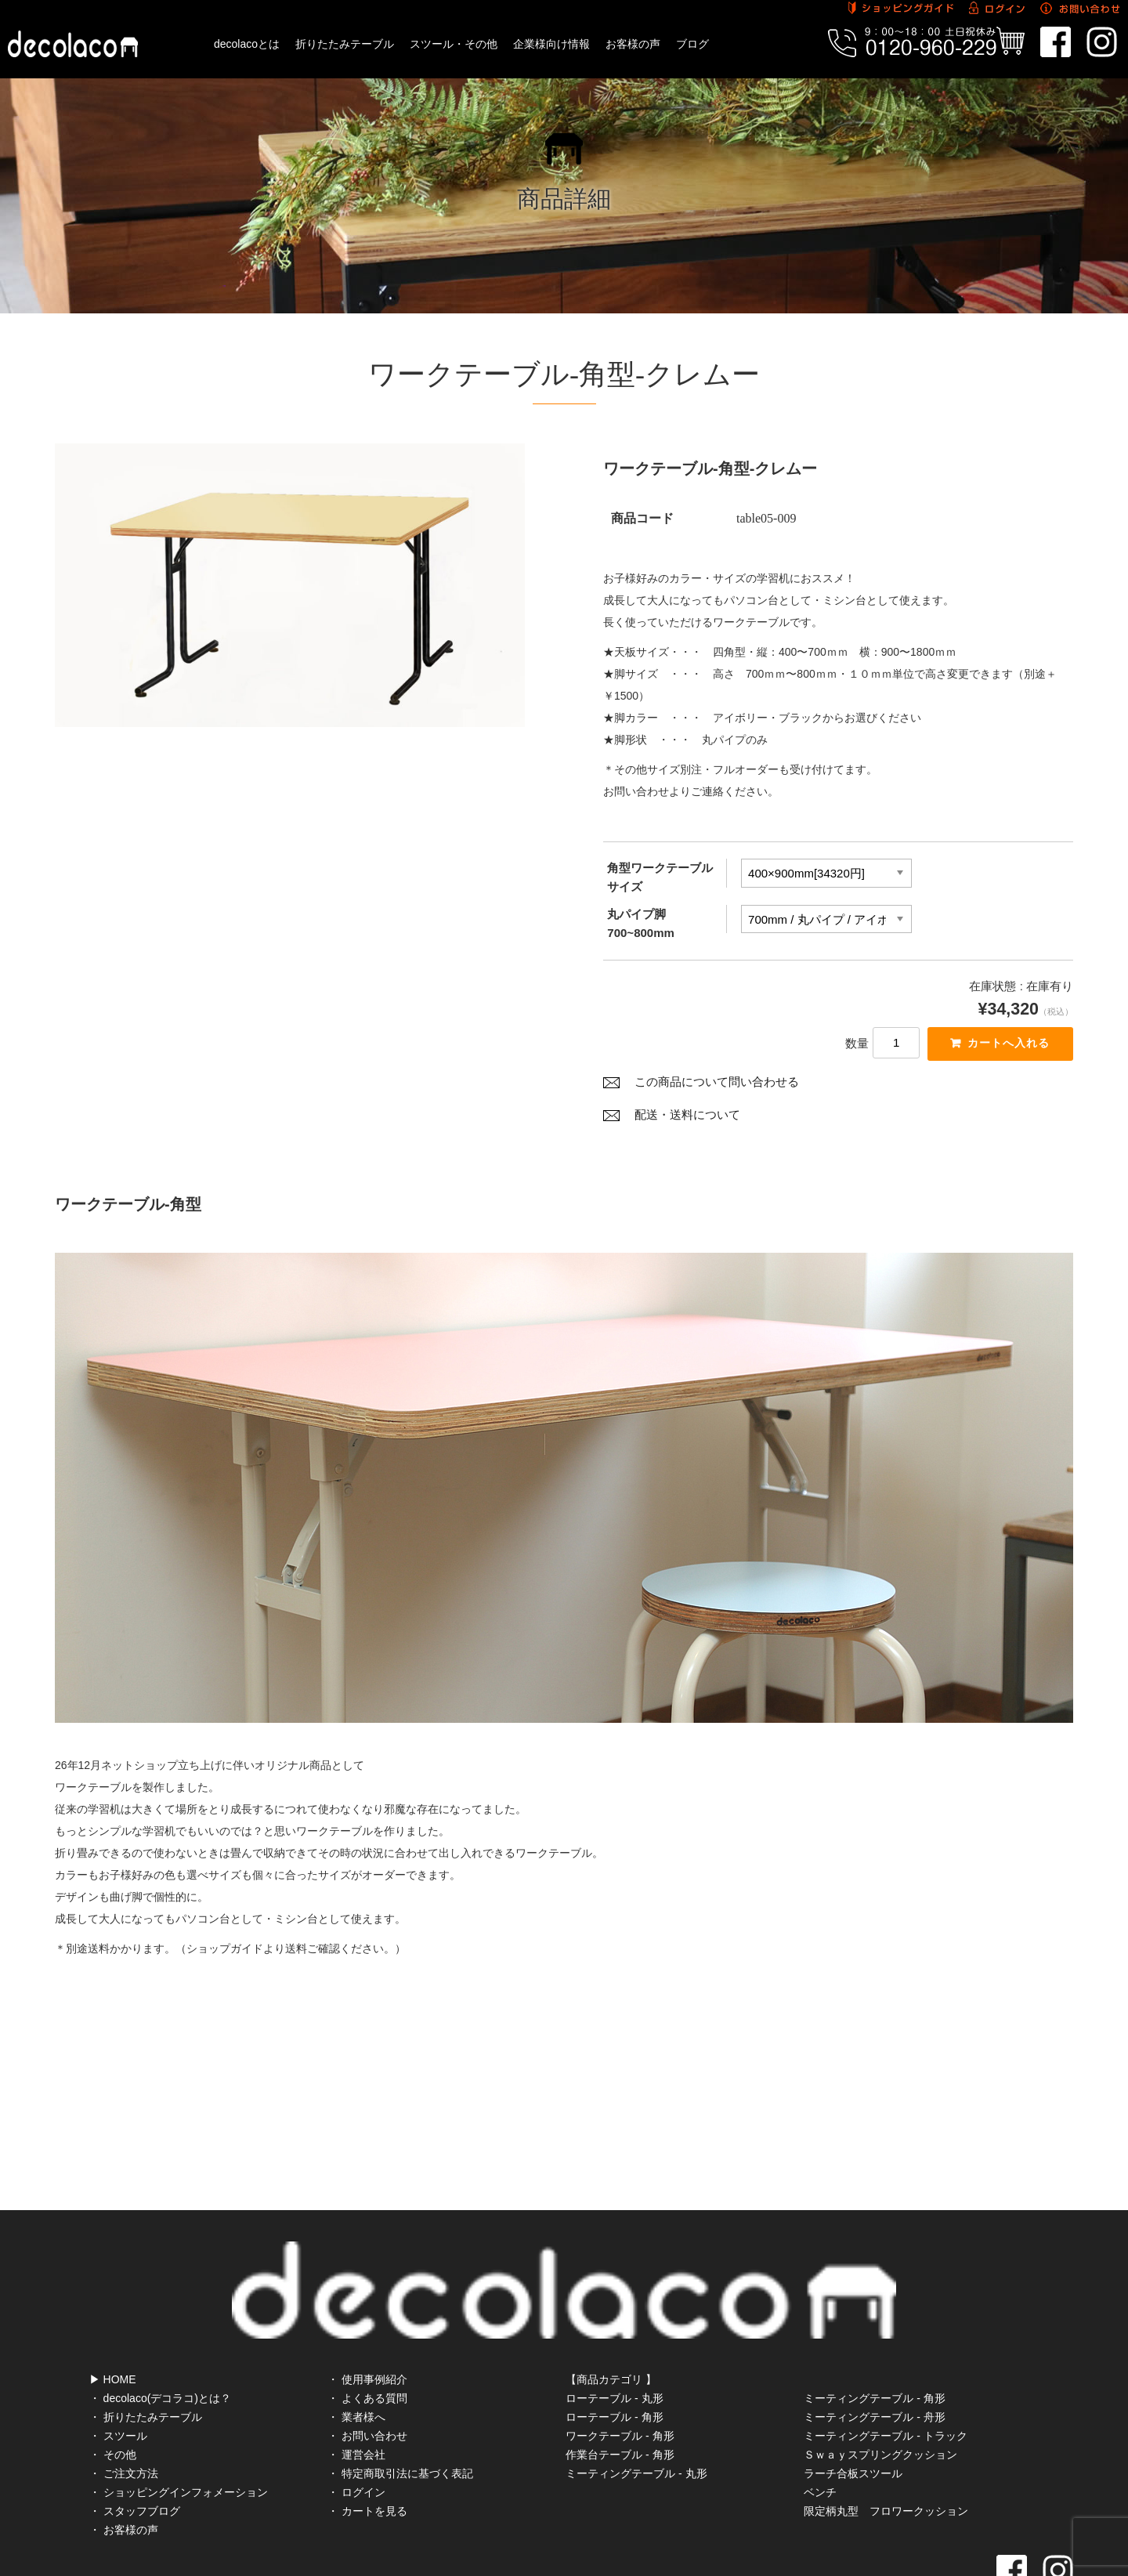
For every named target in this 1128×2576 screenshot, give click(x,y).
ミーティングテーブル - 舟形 (874, 2351)
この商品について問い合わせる (716, 1086)
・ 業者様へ (356, 2351)
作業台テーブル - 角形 (620, 2388)
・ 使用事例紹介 (367, 2313)
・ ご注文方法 (123, 2407)
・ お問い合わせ (367, 2370)
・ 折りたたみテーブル (145, 2351)
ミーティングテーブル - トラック (885, 2370)
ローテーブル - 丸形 (614, 2332)
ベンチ (820, 2426)
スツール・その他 (453, 44)
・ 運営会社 (356, 2388)
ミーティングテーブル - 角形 (874, 2332)
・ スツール (118, 2370)
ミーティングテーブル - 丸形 (636, 2407)
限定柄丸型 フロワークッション (886, 2445)
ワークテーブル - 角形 (620, 2370)
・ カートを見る (367, 2445)
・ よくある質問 (367, 2332)
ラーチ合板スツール (853, 2407)
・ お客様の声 (123, 2464)
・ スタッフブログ (134, 2445)
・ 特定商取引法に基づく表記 (400, 2407)
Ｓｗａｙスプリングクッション (880, 2388)
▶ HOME (112, 2313)
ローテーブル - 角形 (614, 2351)
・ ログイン (356, 2426)
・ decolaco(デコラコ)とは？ (160, 2332)
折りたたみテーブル (344, 44)
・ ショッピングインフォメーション (178, 2426)
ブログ (692, 44)
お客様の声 (633, 44)
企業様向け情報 (551, 44)
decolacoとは (247, 44)
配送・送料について (687, 1119)
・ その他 (112, 2388)
